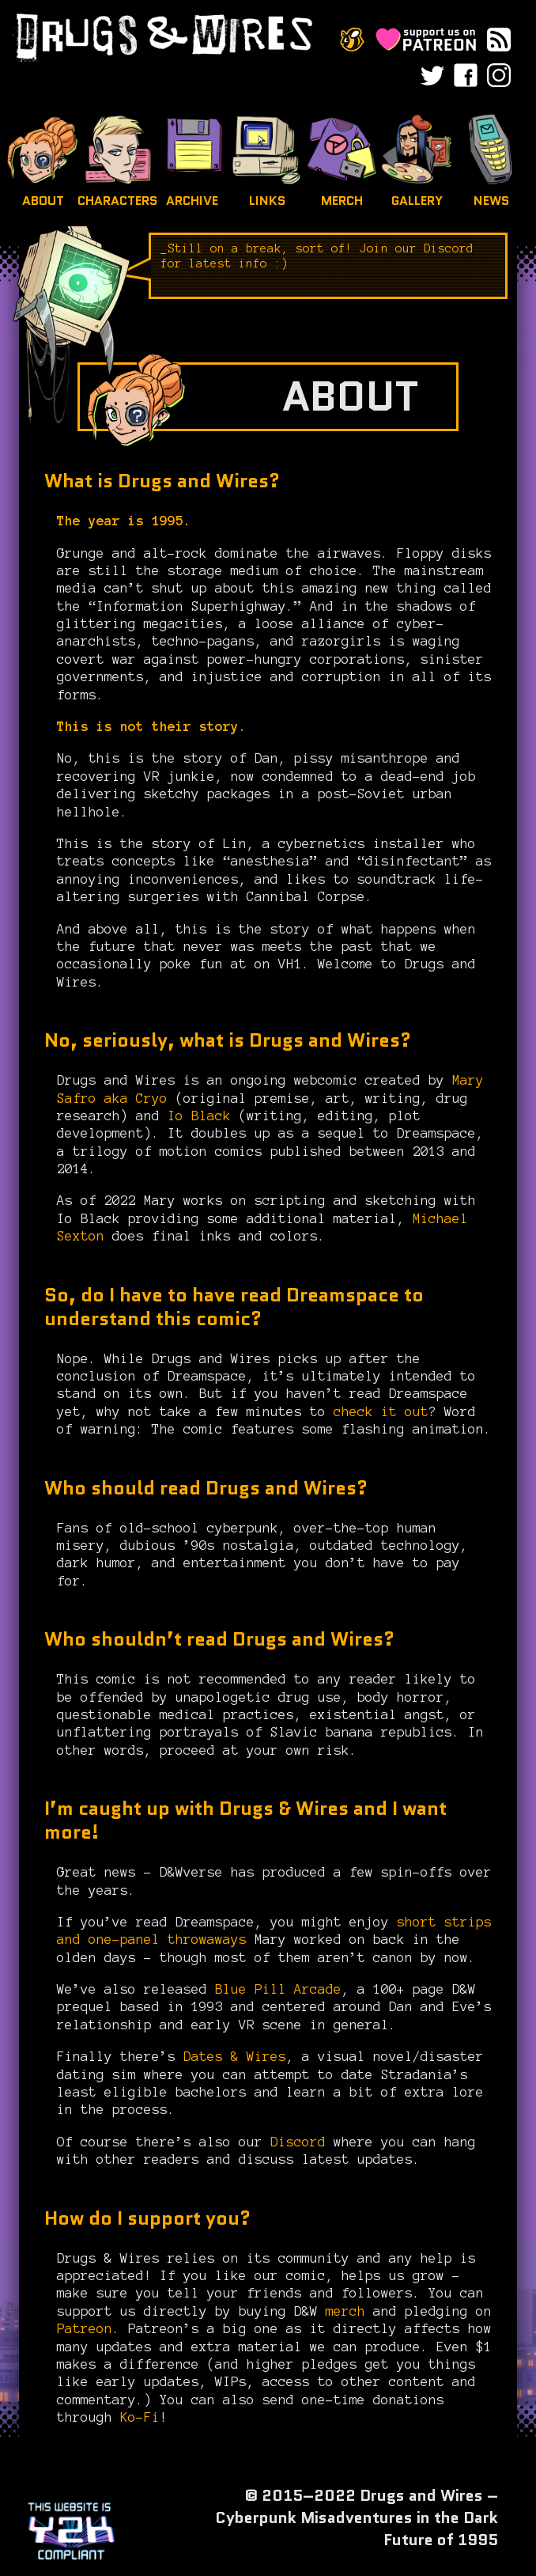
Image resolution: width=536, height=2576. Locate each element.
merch (345, 2311)
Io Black (199, 1115)
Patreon (84, 2328)
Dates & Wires (231, 2056)
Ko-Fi (140, 2417)
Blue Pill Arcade (274, 1989)
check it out (381, 1411)
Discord (298, 2142)
